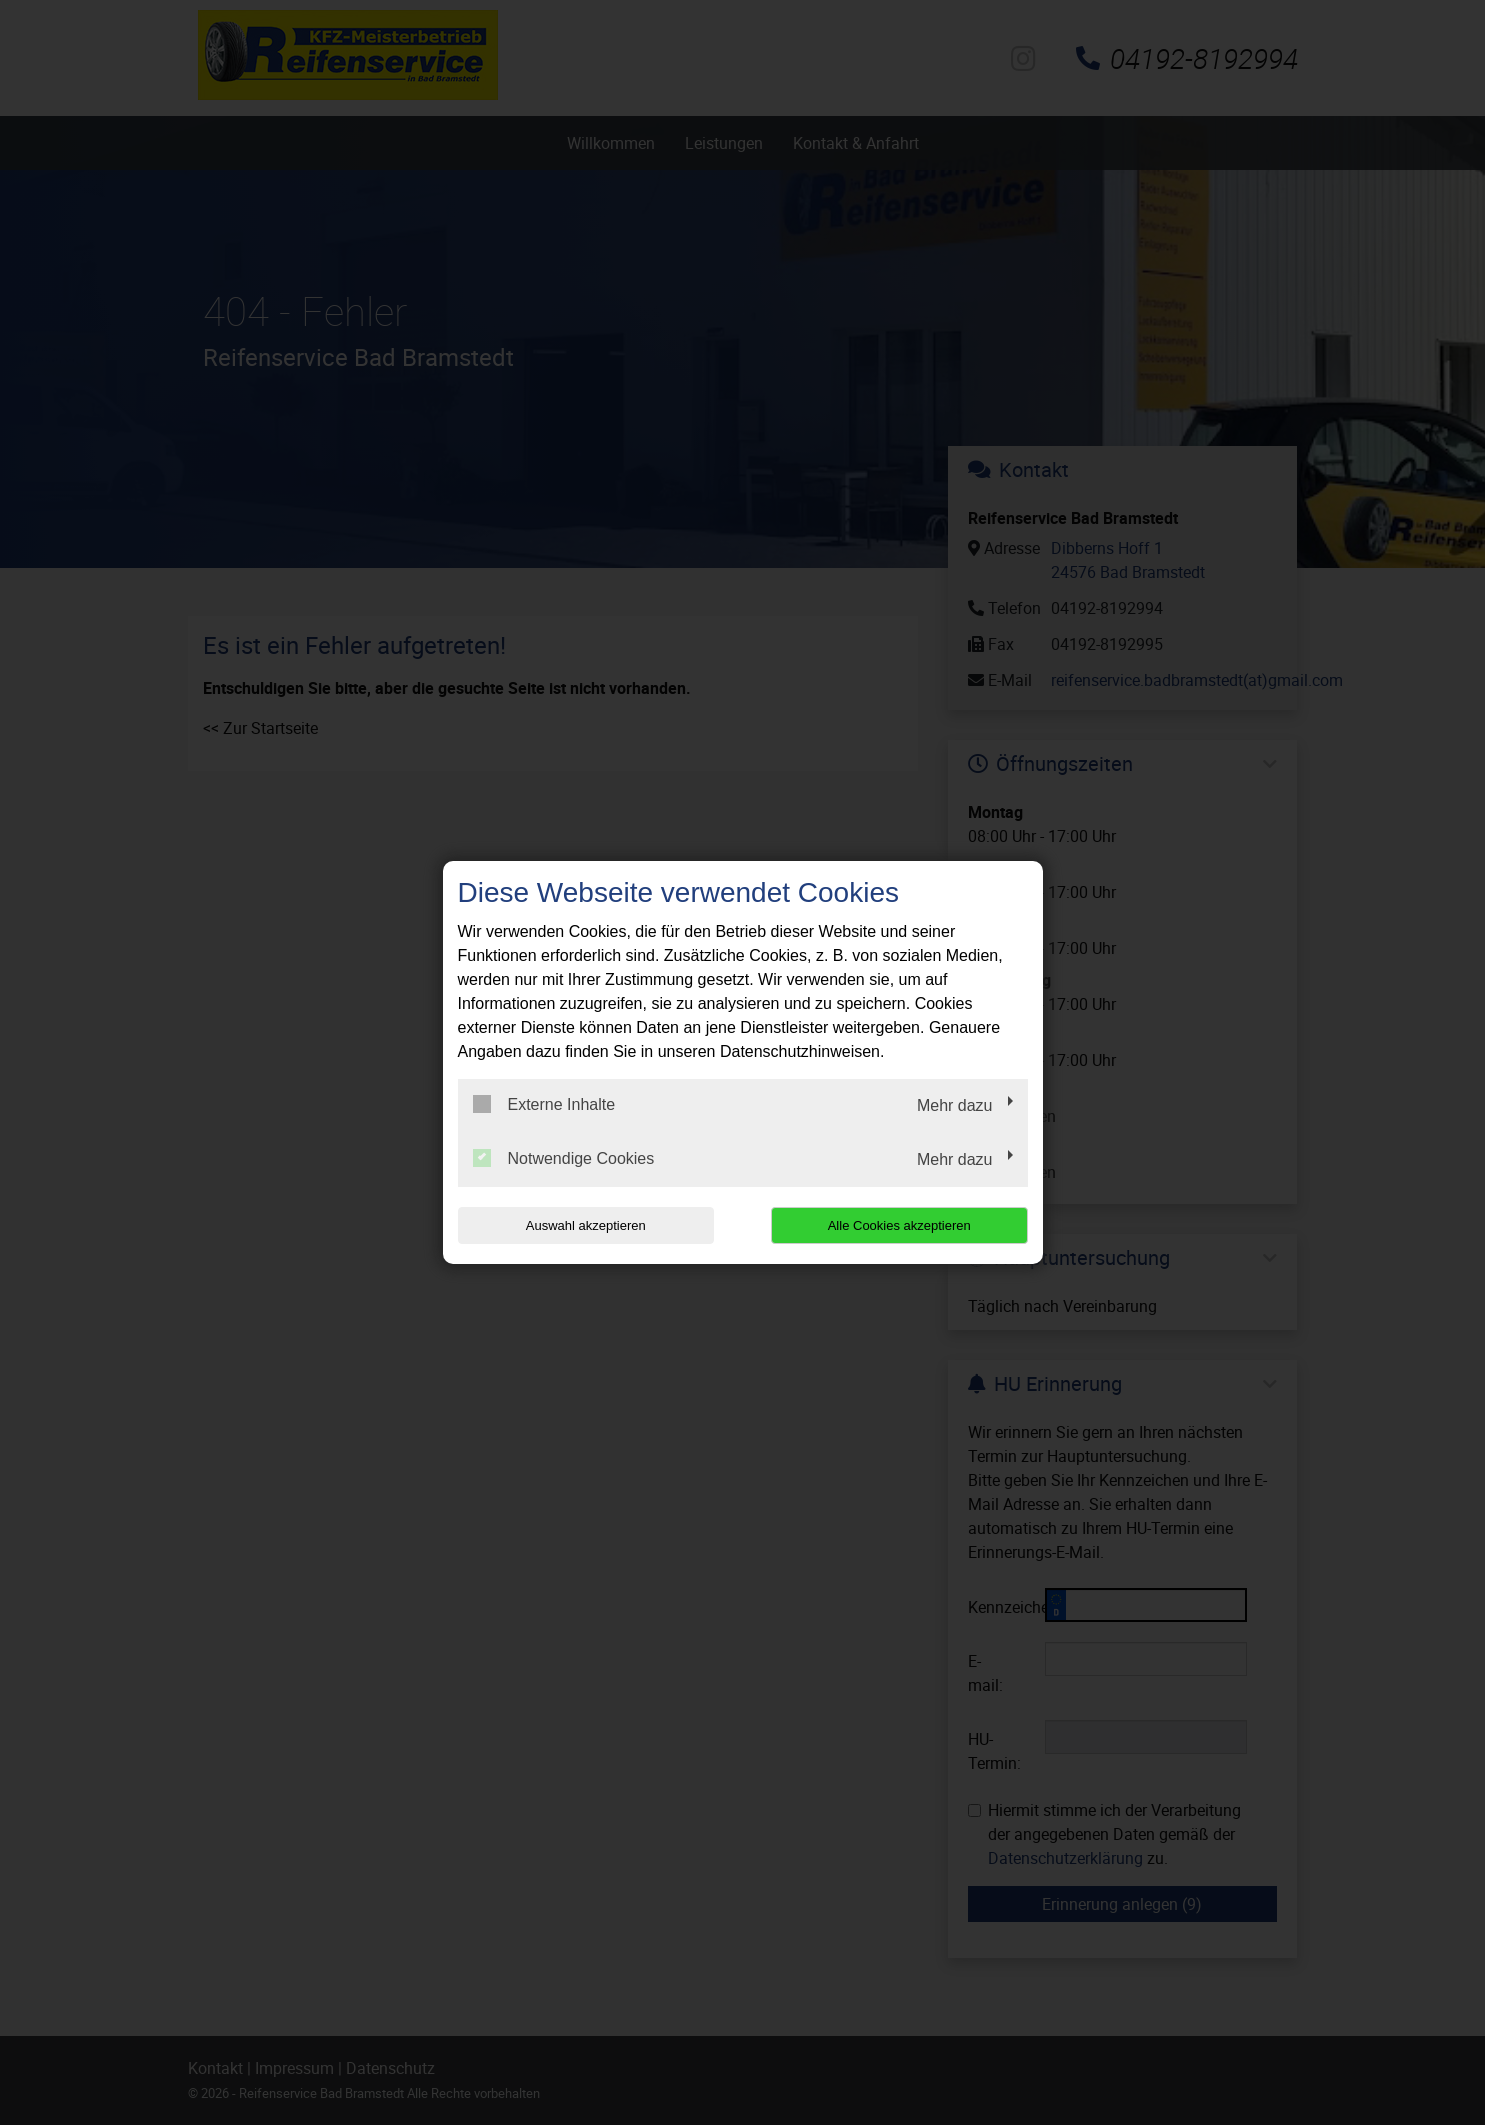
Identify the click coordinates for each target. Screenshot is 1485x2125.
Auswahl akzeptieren (586, 1225)
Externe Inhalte (544, 1104)
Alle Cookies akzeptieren (899, 1225)
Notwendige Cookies (564, 1158)
